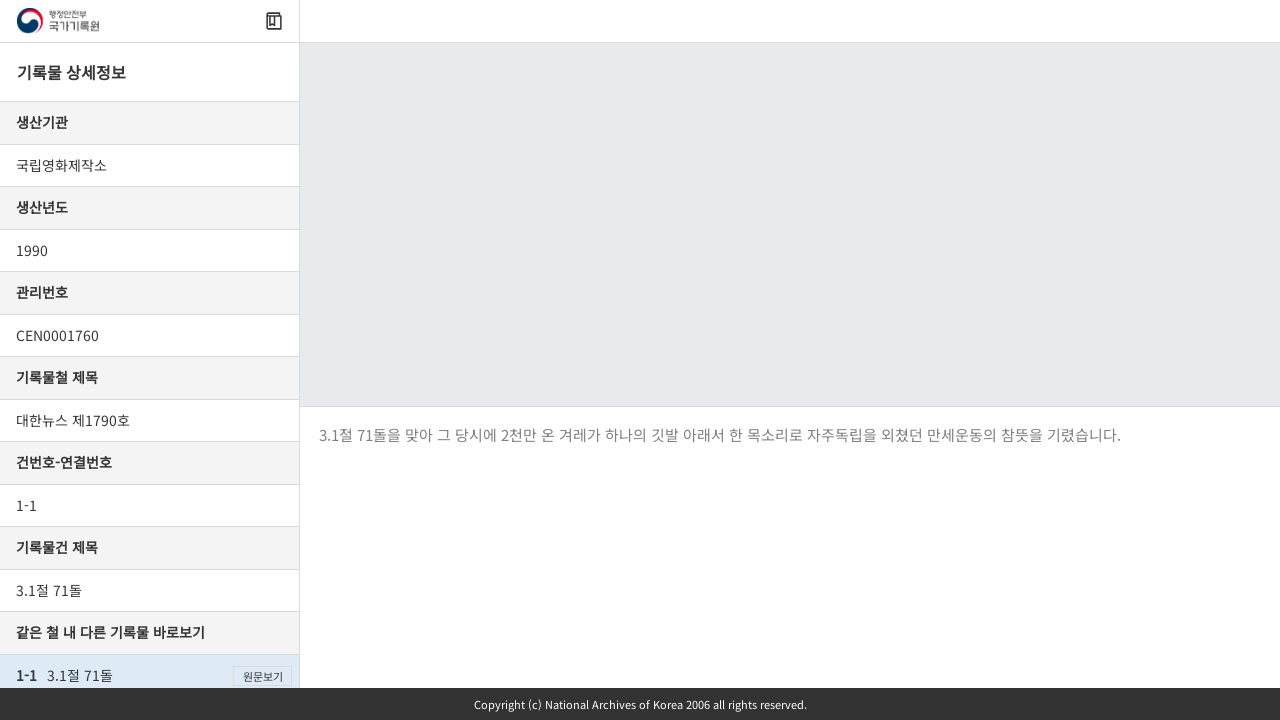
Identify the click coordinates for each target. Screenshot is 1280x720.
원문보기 (263, 676)
